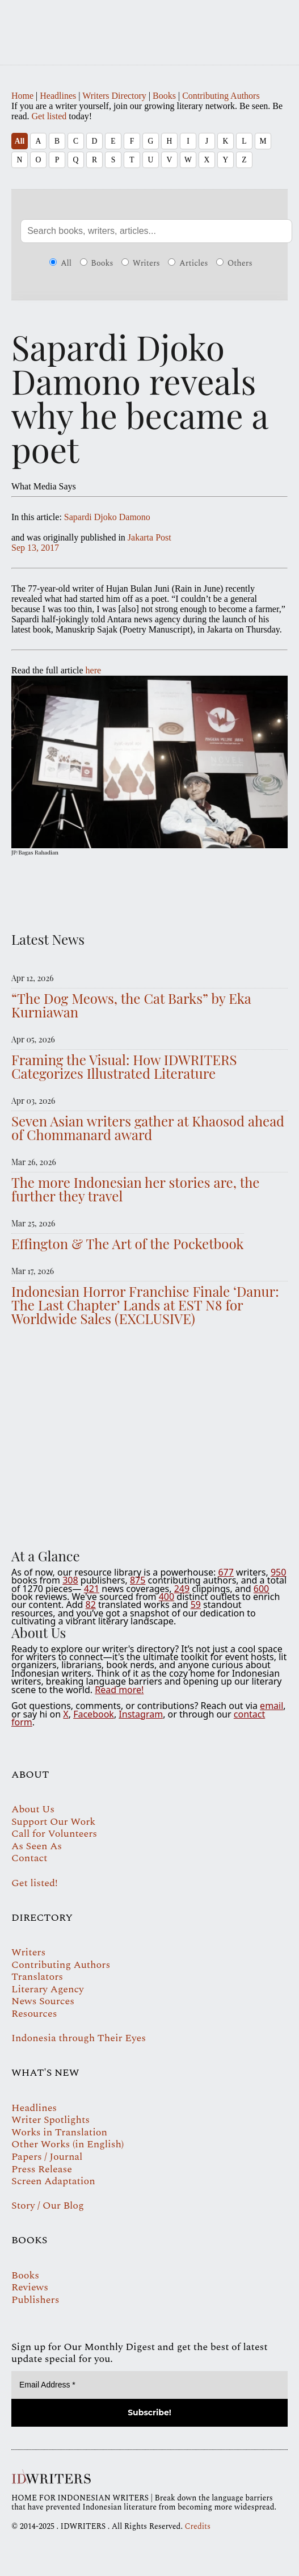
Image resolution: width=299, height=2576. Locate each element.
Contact (29, 1858)
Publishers (35, 2299)
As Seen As (36, 1846)
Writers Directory (114, 95)
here (94, 670)
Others (234, 263)
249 (181, 1588)
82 (91, 1604)
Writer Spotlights (50, 2119)
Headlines (58, 95)
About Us (32, 1809)
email (271, 1705)
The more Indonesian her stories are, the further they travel (135, 1189)
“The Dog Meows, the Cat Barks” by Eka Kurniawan (131, 1005)
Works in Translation (59, 2132)
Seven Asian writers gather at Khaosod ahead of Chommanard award (147, 1128)
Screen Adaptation (53, 2181)
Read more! (119, 1689)
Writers (140, 263)
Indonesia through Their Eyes (78, 2038)
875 (137, 1580)
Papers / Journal (46, 2156)
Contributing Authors (220, 95)
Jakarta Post (149, 537)
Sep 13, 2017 (35, 547)
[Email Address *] (149, 2385)
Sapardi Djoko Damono (107, 517)
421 (91, 1588)
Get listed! (34, 1883)
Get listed (49, 116)
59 (196, 1604)
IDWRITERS (149, 25)
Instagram (141, 1714)
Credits (197, 2526)
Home (22, 95)
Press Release (41, 2169)
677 (225, 1572)
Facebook (93, 1714)
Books (164, 95)
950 (278, 1572)
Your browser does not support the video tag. (149, 1434)
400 (166, 1596)
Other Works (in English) (67, 2144)
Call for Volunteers (54, 1833)
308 (70, 1580)
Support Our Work (53, 1821)
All (19, 141)
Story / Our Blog (47, 2205)
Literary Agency (47, 1989)
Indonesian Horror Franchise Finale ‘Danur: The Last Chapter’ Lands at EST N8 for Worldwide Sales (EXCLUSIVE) (145, 1304)
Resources (34, 2013)
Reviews (29, 2287)
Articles (188, 263)
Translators (37, 1976)
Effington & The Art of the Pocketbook (127, 1243)
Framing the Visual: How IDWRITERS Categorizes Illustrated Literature (124, 1066)
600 (261, 1588)
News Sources (42, 2001)
